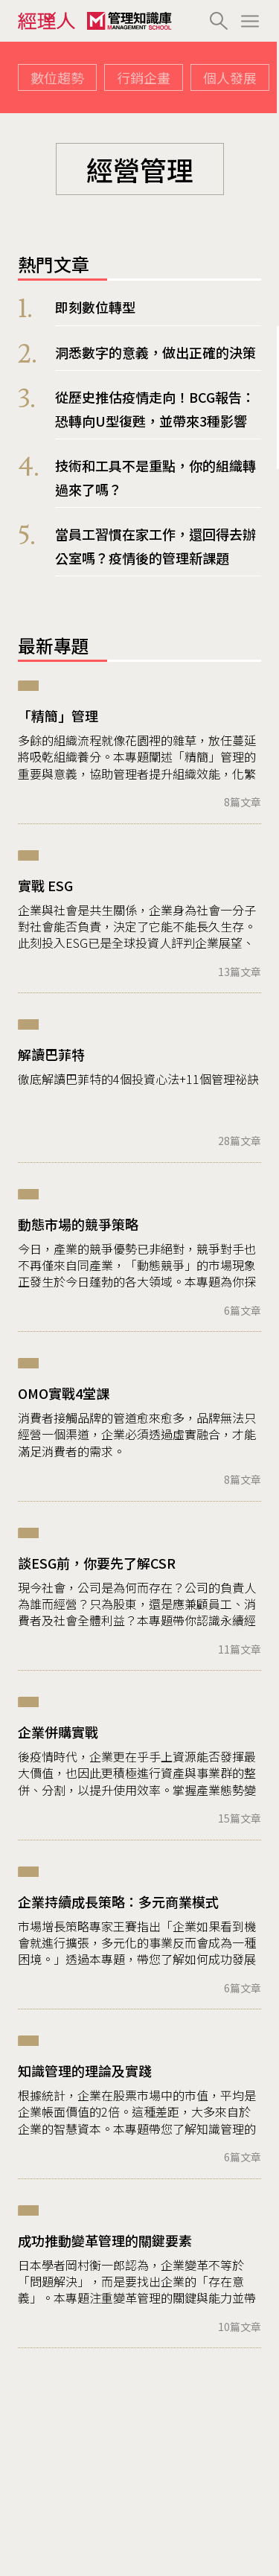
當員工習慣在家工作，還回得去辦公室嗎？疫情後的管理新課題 (155, 545)
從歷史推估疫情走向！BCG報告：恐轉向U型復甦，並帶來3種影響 (155, 408)
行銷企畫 (143, 77)
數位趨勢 (57, 77)
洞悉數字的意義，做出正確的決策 (155, 352)
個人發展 (230, 77)
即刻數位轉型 (95, 306)
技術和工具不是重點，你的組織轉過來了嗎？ (155, 477)
